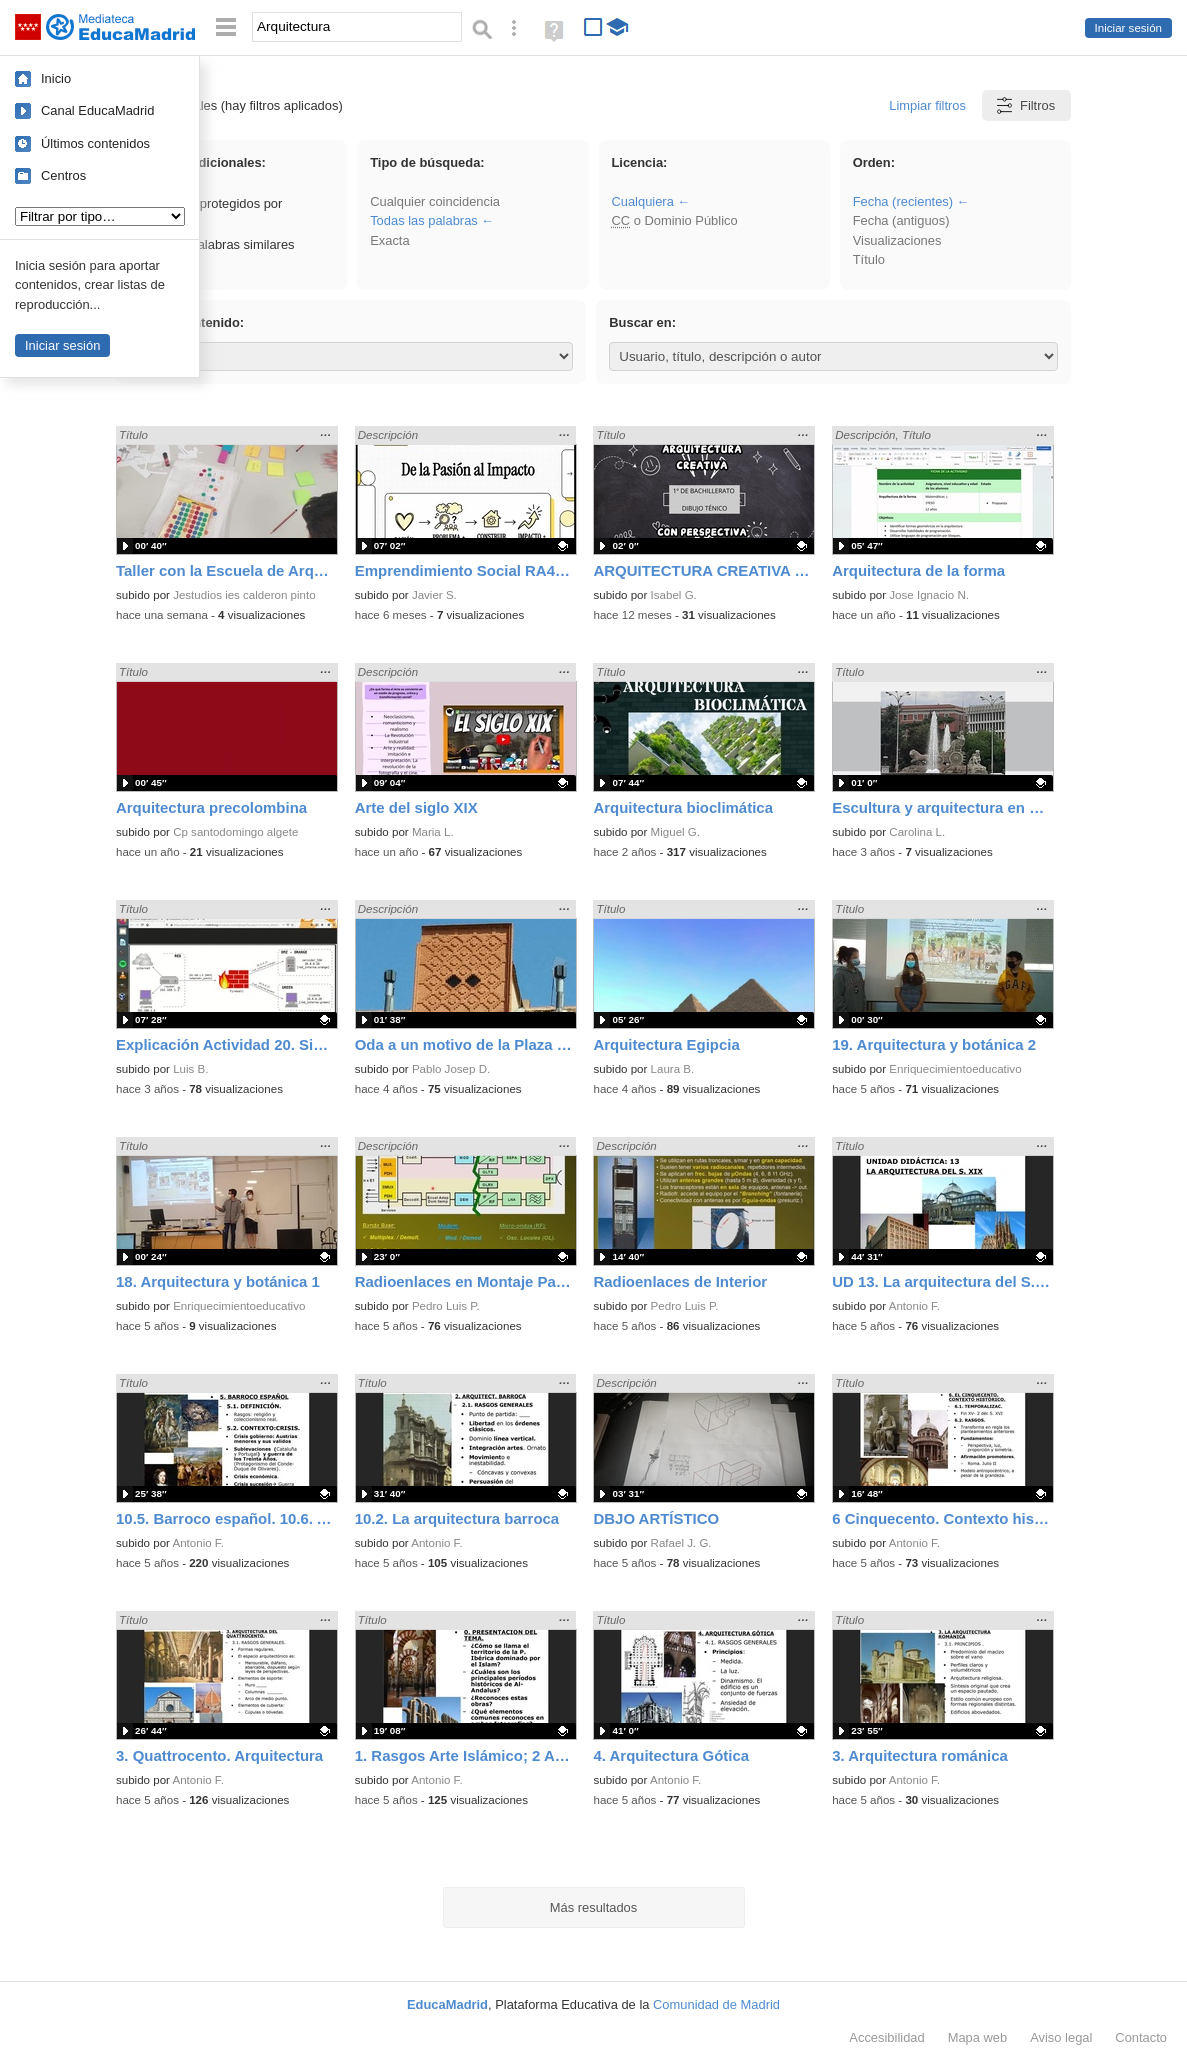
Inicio (56, 78)
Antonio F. (914, 1306)
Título (869, 259)
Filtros (1024, 105)
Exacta (389, 240)
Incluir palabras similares (214, 244)
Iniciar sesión (1128, 28)
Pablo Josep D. (451, 1069)
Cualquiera (642, 201)
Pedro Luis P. (446, 1306)
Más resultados (594, 1907)
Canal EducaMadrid (97, 110)
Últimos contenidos (95, 143)
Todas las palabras (424, 220)
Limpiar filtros (927, 105)
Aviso (1061, 2037)
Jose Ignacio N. (929, 595)
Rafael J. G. (681, 1543)
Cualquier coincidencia (435, 201)
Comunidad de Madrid (716, 2004)
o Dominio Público (674, 220)
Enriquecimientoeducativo (955, 1069)
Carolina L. (917, 832)
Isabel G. (674, 595)
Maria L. (433, 832)
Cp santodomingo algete (235, 832)
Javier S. (434, 595)
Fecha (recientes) (903, 201)
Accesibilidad (886, 2037)
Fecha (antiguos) (901, 220)
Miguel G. (675, 832)
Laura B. (673, 1069)
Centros (63, 175)
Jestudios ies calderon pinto (244, 595)
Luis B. (190, 1069)
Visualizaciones (897, 240)
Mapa (978, 2037)
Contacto (1141, 2037)
